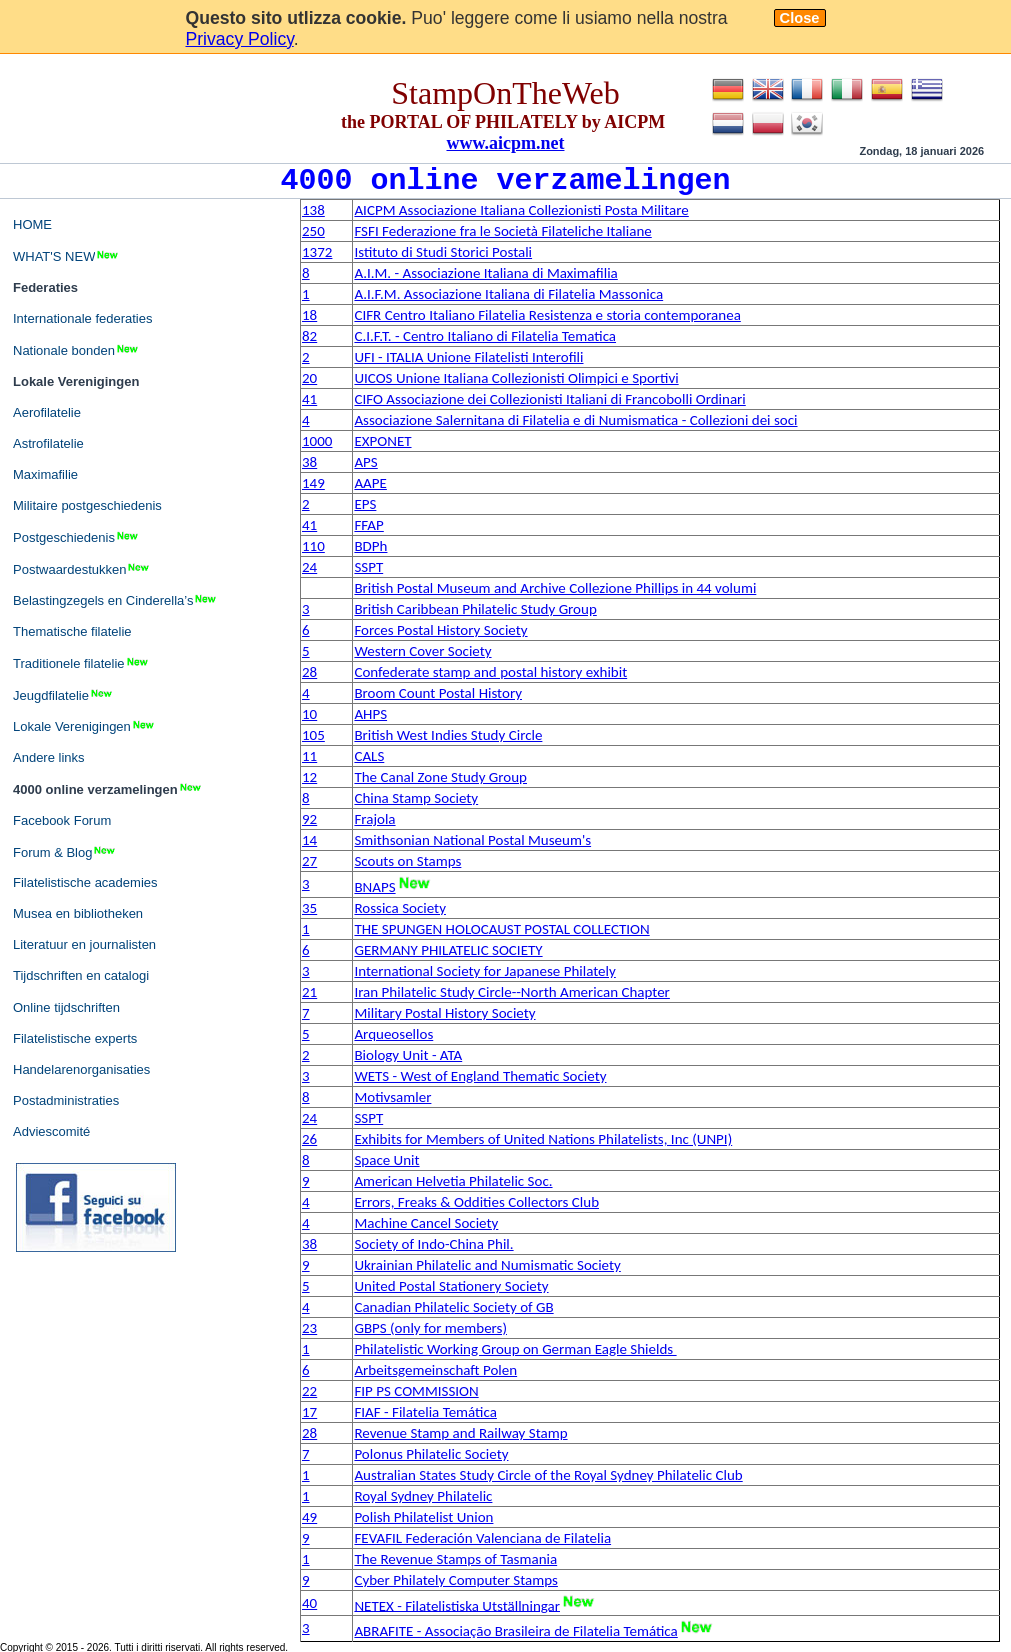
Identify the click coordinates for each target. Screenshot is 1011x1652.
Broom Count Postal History (438, 693)
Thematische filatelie (72, 631)
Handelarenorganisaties (81, 1069)
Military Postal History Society (444, 1013)
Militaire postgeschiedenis (87, 505)
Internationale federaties (82, 318)
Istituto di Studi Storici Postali (443, 252)
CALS (369, 756)
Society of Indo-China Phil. (433, 1244)
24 (309, 567)
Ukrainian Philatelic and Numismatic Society (487, 1265)
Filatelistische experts (75, 1038)
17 (309, 1412)
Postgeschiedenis (76, 537)
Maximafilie (45, 474)
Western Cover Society (422, 651)
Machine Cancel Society (426, 1223)
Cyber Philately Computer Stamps (455, 1580)
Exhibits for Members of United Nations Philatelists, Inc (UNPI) (543, 1139)
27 (309, 861)
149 (313, 483)
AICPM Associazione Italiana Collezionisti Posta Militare (521, 210)
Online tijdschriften (66, 1007)
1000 (317, 441)
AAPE (370, 483)
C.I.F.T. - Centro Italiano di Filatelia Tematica (485, 336)
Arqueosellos (393, 1034)
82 (309, 336)
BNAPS (374, 887)
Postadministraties (66, 1100)
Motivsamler (392, 1097)
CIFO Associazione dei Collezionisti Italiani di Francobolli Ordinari (549, 399)
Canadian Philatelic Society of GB (453, 1307)
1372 (317, 252)
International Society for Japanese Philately (484, 971)
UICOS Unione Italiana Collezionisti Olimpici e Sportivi (516, 378)
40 (309, 1603)
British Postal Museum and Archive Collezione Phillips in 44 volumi (555, 588)
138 (313, 210)
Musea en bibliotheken (78, 913)
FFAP (368, 525)
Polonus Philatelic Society (431, 1454)
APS (365, 462)
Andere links (49, 757)
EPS (365, 504)
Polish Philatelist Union (423, 1517)
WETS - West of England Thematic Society (480, 1076)
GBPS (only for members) (430, 1328)
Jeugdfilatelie (63, 695)
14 (309, 840)
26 (309, 1139)
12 (309, 777)
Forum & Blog (65, 852)
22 (309, 1391)
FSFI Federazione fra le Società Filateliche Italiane (502, 231)
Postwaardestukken (82, 569)
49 (309, 1517)
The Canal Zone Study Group (440, 777)
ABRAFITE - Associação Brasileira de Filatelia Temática (515, 1631)
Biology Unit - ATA (408, 1055)
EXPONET (382, 441)
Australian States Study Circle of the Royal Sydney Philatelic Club (548, 1475)
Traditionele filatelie (81, 663)
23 (309, 1328)
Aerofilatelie (47, 412)
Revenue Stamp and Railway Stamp (460, 1433)
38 (309, 462)
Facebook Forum (62, 820)
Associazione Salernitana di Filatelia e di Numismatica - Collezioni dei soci (575, 420)
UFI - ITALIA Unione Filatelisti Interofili (468, 357)
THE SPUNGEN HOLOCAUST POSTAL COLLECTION (501, 929)
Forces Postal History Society (440, 630)
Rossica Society (400, 908)
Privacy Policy (240, 39)
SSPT (368, 567)
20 (309, 378)
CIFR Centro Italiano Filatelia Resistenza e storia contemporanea (547, 315)
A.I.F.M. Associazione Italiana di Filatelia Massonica (508, 294)
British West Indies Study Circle (448, 735)
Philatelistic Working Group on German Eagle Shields (515, 1349)
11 (309, 756)
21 (309, 992)
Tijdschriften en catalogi (81, 975)
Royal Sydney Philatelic (423, 1496)
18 (309, 315)
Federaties (45, 287)
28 (309, 672)
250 (313, 231)
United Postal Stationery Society (451, 1286)
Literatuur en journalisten (84, 944)
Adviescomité (51, 1131)
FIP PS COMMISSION (416, 1391)
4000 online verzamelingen (108, 789)
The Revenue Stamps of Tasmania (455, 1559)
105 (313, 735)
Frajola (374, 819)
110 (313, 546)
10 (309, 714)
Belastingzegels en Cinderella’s (115, 600)
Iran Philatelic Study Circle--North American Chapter (511, 992)
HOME (32, 224)
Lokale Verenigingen (76, 381)
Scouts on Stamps (407, 861)
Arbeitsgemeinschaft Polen (435, 1370)
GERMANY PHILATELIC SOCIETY (448, 950)
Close (800, 18)
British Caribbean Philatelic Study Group (475, 609)
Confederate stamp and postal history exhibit (490, 672)
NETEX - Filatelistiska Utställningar (457, 1605)
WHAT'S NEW (66, 256)
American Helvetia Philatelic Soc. (453, 1181)
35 (309, 908)
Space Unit (386, 1160)
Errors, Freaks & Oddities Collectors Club (476, 1202)
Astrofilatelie (48, 443)
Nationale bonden (76, 350)
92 (309, 819)
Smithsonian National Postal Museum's (472, 840)
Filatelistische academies (85, 882)
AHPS (370, 714)
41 (309, 399)
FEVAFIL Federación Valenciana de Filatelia (482, 1538)
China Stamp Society (416, 798)
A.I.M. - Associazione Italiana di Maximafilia (485, 273)
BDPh (370, 546)
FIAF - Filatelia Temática (425, 1412)
